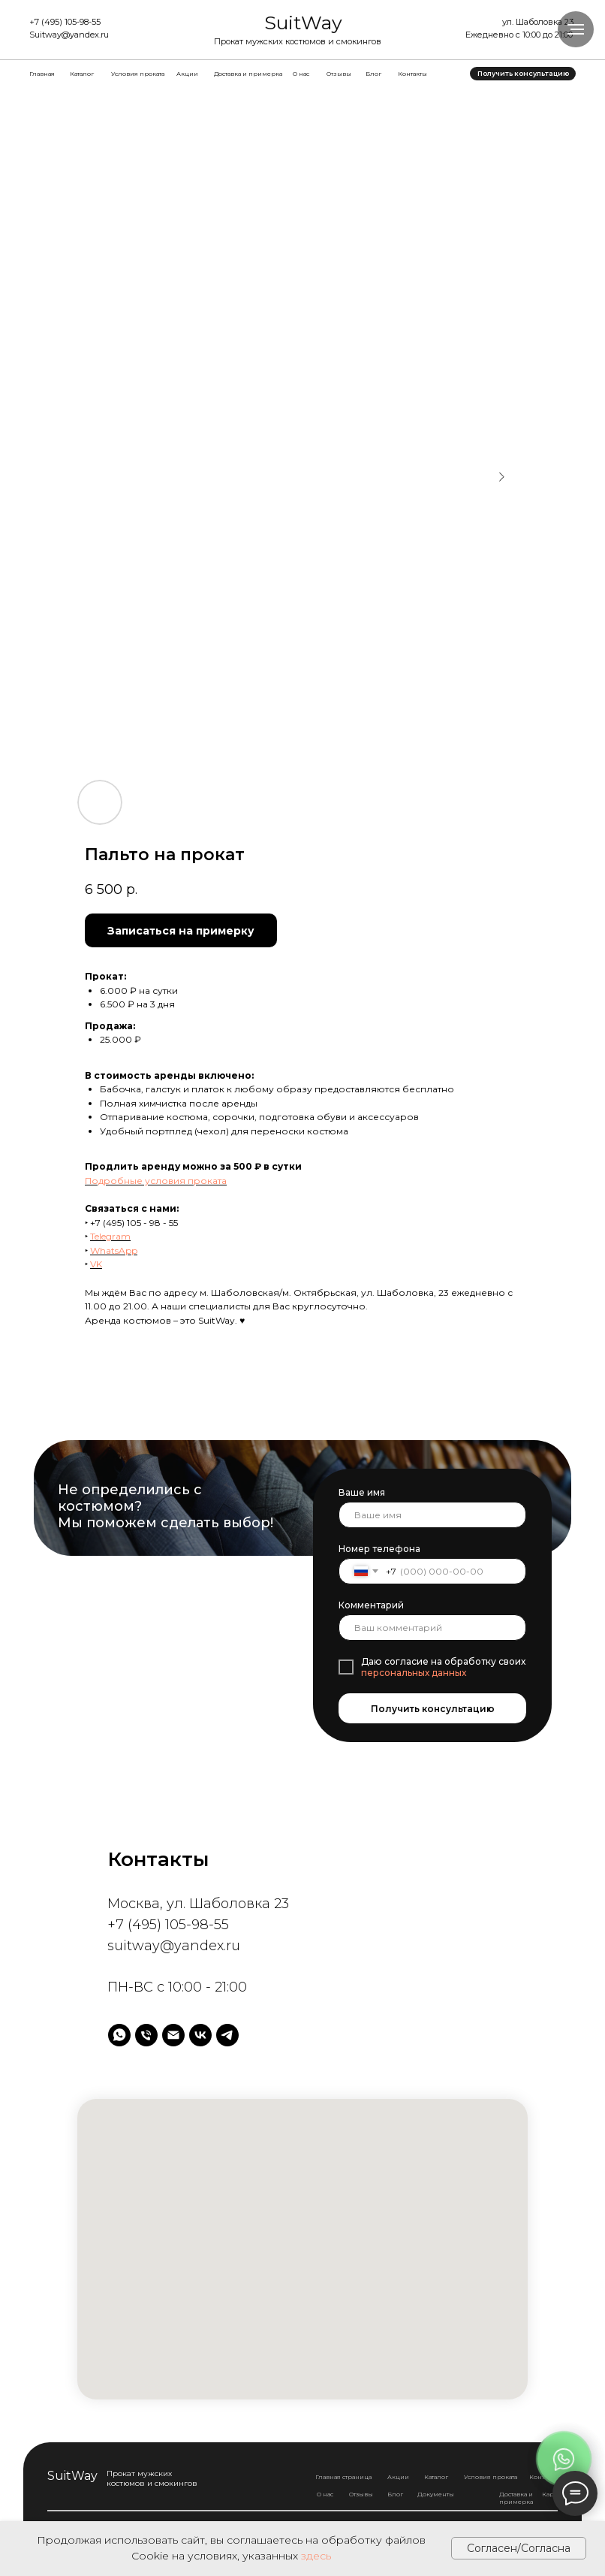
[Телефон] (146, 2035)
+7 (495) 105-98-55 (65, 22)
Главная (42, 73)
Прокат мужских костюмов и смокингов (297, 41)
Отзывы (339, 73)
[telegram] (227, 2035)
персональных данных (413, 1672)
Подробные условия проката (156, 1180)
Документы (435, 2494)
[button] (523, 73)
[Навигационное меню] (575, 29)
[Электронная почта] (173, 2035)
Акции (187, 73)
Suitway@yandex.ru (69, 34)
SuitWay (303, 22)
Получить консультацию (433, 1708)
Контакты (412, 73)
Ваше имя (362, 1492)
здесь (316, 2555)
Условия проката (137, 73)
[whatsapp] (119, 2035)
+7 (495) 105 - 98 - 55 (134, 1222)
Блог (373, 73)
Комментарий (371, 1605)
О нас (301, 73)
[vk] (200, 2035)
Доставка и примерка (248, 73)
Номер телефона (379, 1548)
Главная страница (343, 2477)
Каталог (82, 73)
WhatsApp (113, 1250)
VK (96, 1264)
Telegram (110, 1236)
